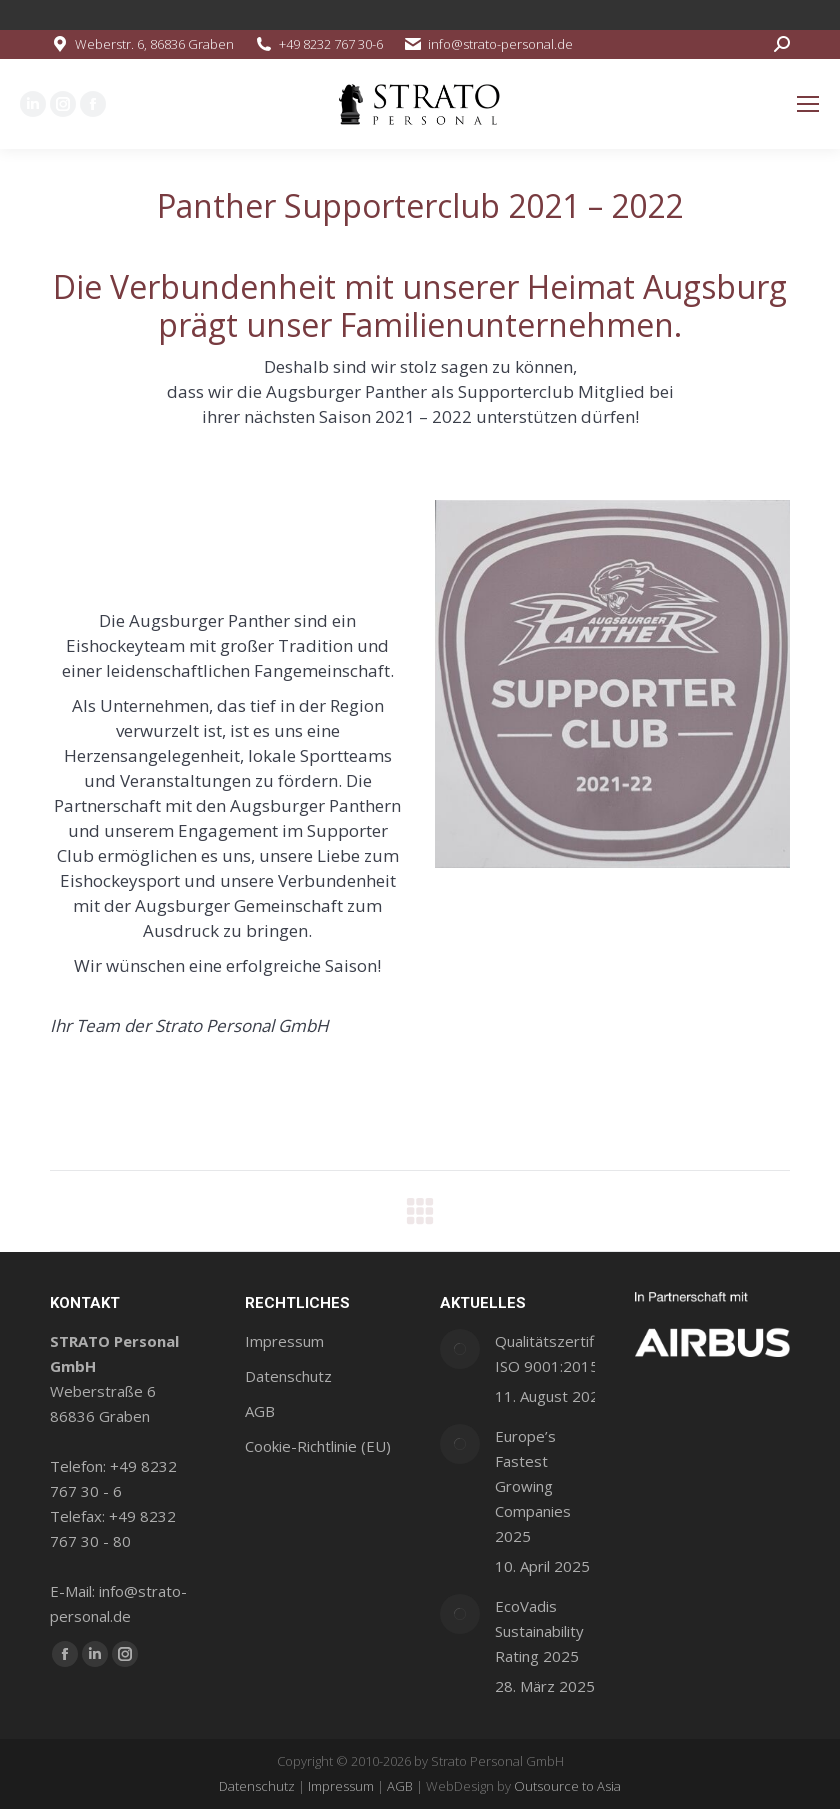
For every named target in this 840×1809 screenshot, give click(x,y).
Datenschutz (257, 1786)
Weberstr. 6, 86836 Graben (154, 44)
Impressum (341, 1786)
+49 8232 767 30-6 (331, 44)
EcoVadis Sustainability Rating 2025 (539, 1631)
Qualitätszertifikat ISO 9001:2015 (557, 1353)
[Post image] (460, 1349)
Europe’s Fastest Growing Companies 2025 (533, 1486)
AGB (400, 1786)
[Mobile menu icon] (808, 104)
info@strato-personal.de (500, 44)
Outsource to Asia (567, 1786)
